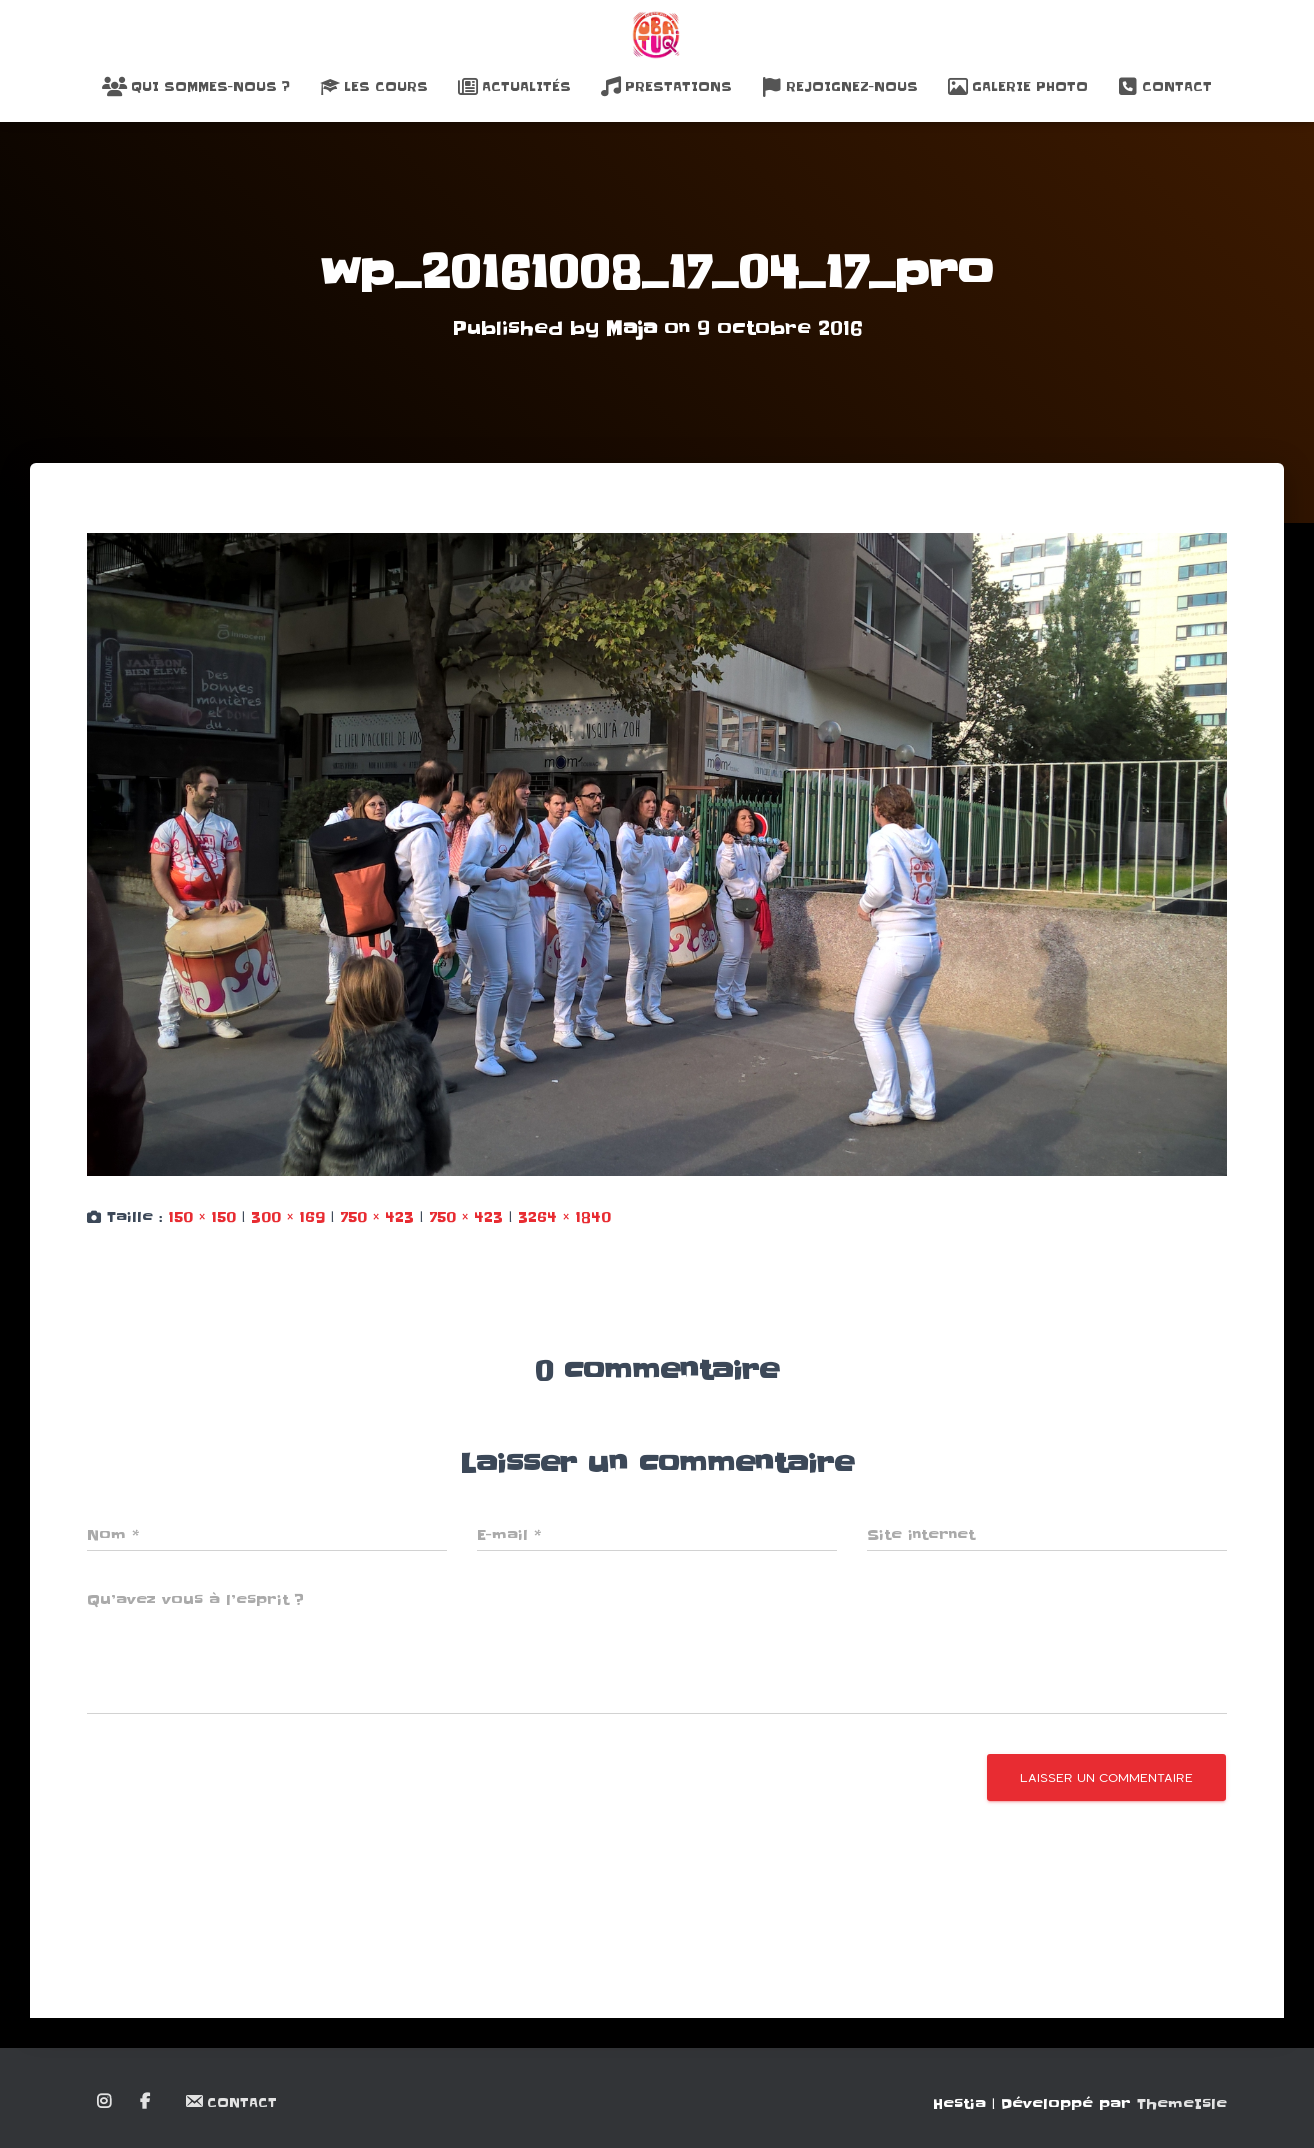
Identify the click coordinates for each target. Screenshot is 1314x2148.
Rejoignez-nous (840, 87)
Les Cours (374, 87)
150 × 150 (202, 1216)
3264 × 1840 (564, 1216)
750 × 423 (377, 1216)
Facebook (146, 2101)
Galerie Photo (1018, 87)
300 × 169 (288, 1216)
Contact (1165, 87)
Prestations (666, 87)
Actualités (514, 87)
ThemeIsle (1182, 2103)
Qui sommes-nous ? (196, 87)
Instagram (105, 2101)
